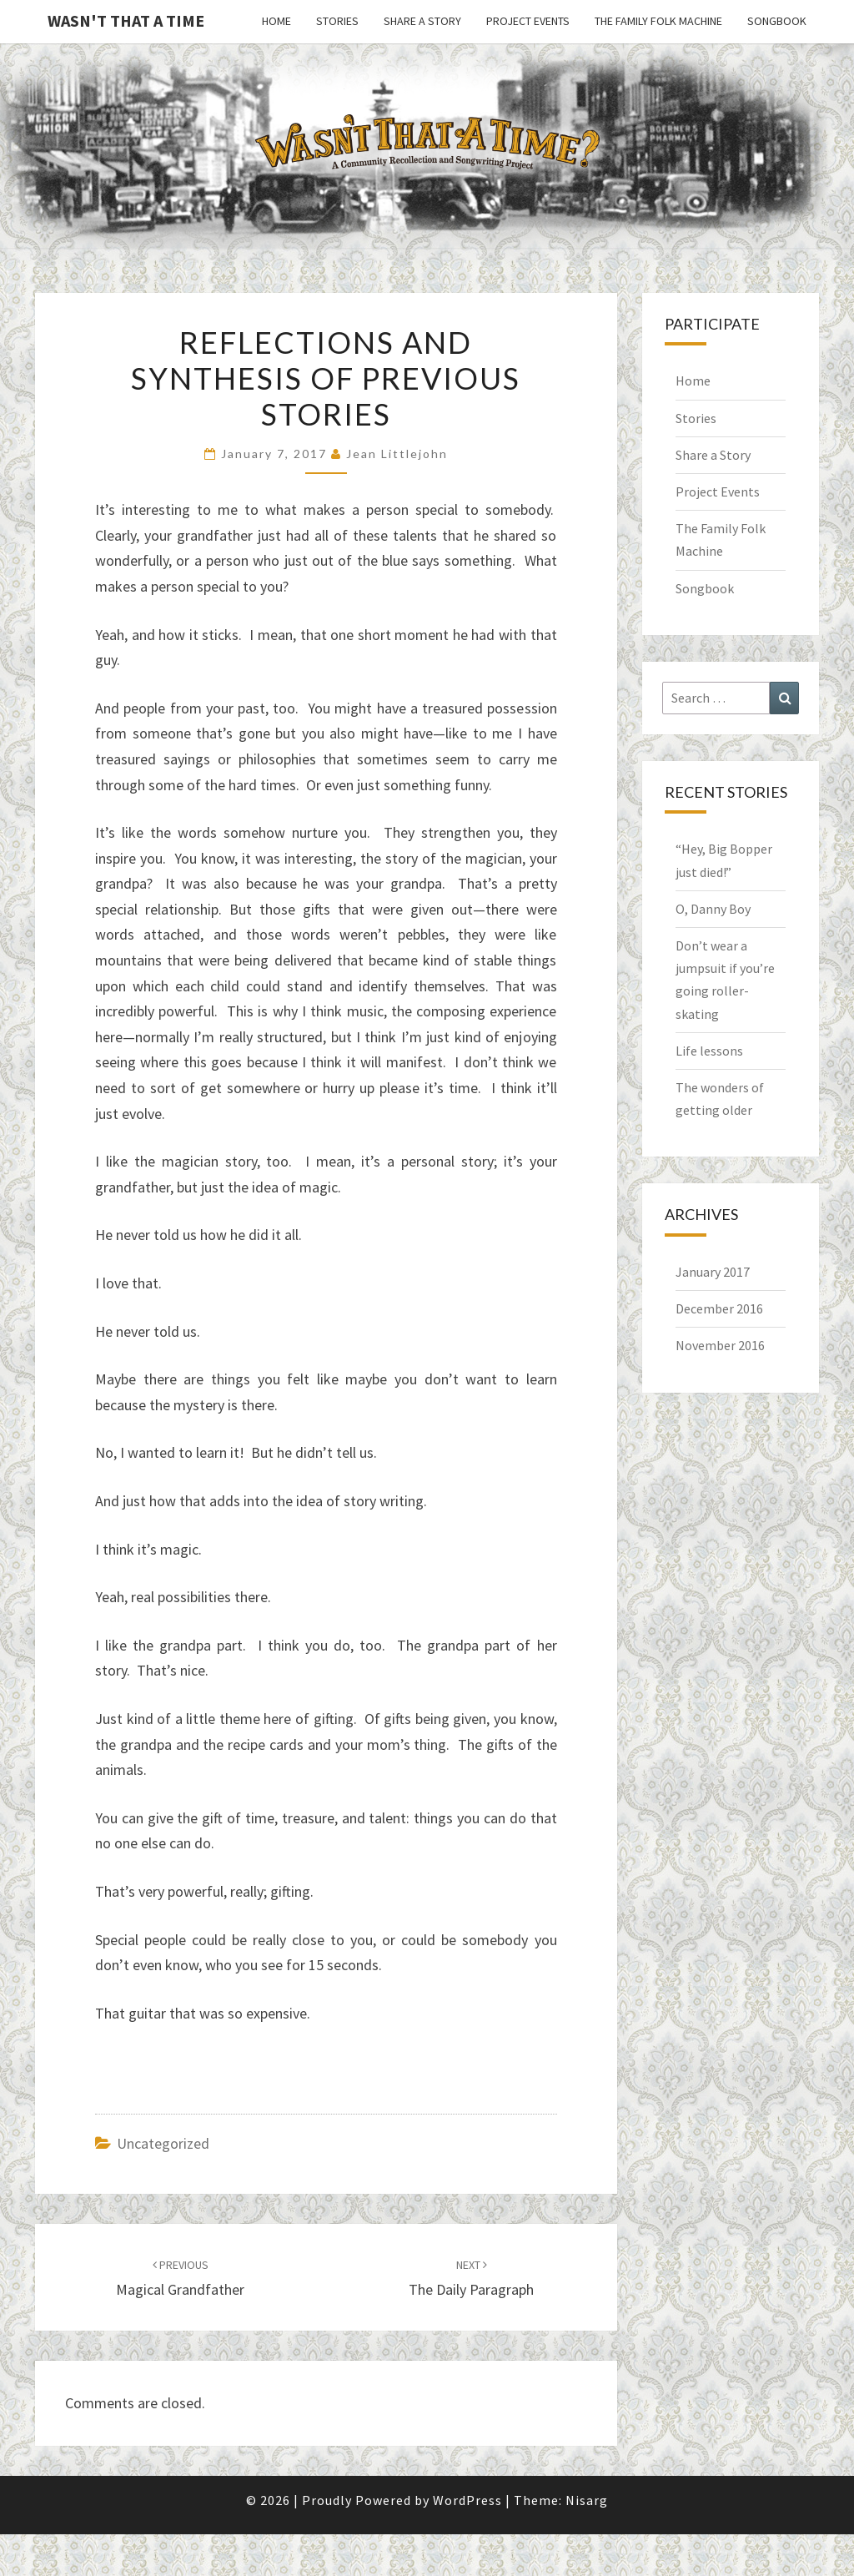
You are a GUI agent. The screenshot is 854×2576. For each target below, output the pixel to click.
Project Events (528, 20)
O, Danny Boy (713, 908)
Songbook (776, 20)
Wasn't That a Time (126, 20)
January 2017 (713, 1271)
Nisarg (586, 2500)
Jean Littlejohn (397, 453)
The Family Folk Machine (658, 20)
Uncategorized (163, 2143)
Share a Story (422, 20)
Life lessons (709, 1050)
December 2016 (719, 1308)
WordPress (467, 2500)
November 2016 (720, 1345)
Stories (337, 20)
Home (276, 20)
